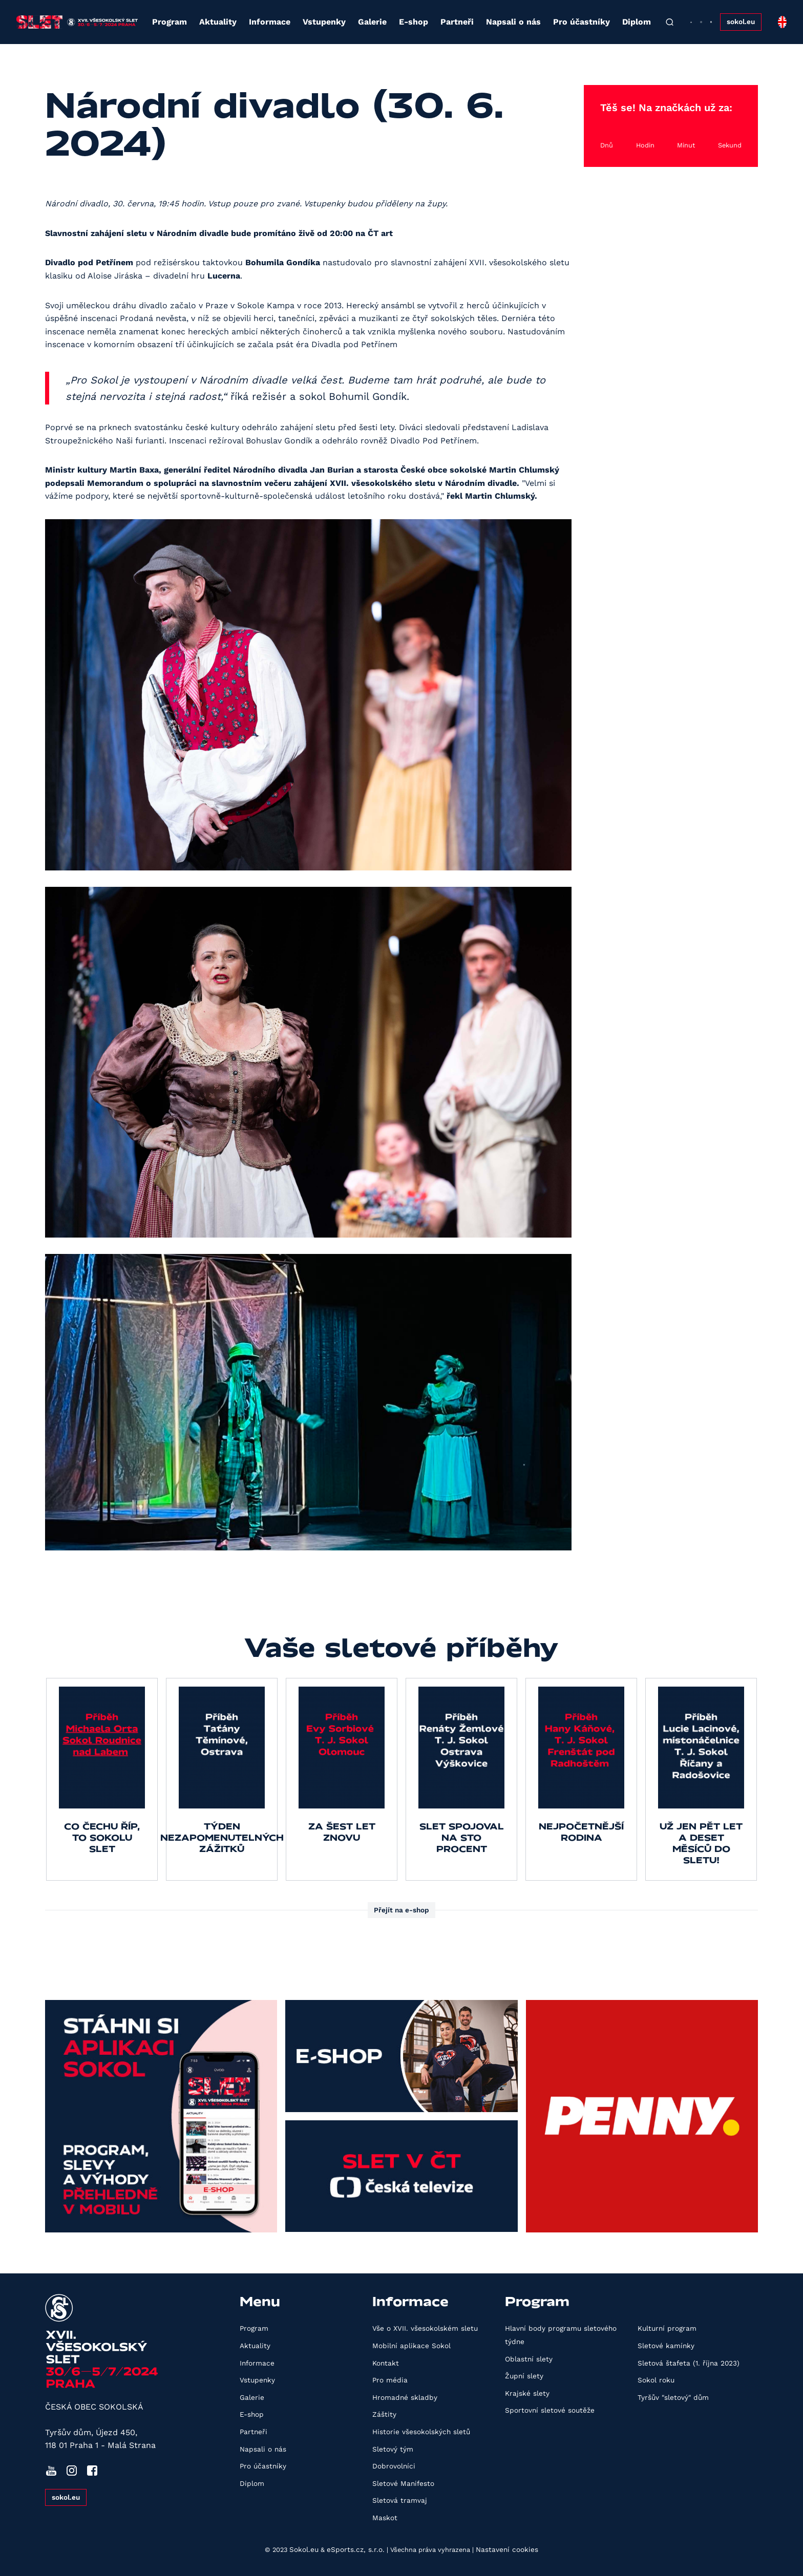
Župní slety (524, 2376)
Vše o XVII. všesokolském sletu (425, 2328)
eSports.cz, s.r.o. (356, 2549)
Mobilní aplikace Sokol (411, 2345)
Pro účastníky (581, 22)
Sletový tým (392, 2449)
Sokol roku (656, 2380)
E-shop (413, 22)
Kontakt (385, 2363)
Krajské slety (527, 2393)
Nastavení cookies (507, 2549)
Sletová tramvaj (399, 2500)
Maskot (384, 2518)
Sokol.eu (304, 2549)
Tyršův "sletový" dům (673, 2397)
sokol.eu (741, 21)
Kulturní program (667, 2328)
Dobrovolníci (393, 2466)
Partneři (457, 22)
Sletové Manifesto (403, 2483)
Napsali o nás (513, 22)
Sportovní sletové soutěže (550, 2410)
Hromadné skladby (404, 2397)
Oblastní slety (529, 2359)
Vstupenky (324, 22)
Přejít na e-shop (401, 1910)
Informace (269, 22)
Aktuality (218, 22)
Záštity (384, 2414)
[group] (102, 1779)
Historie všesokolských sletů (421, 2432)
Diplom (636, 22)
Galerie (372, 22)
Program (169, 22)
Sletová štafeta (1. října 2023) (688, 2363)
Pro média (390, 2380)
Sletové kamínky (666, 2345)
